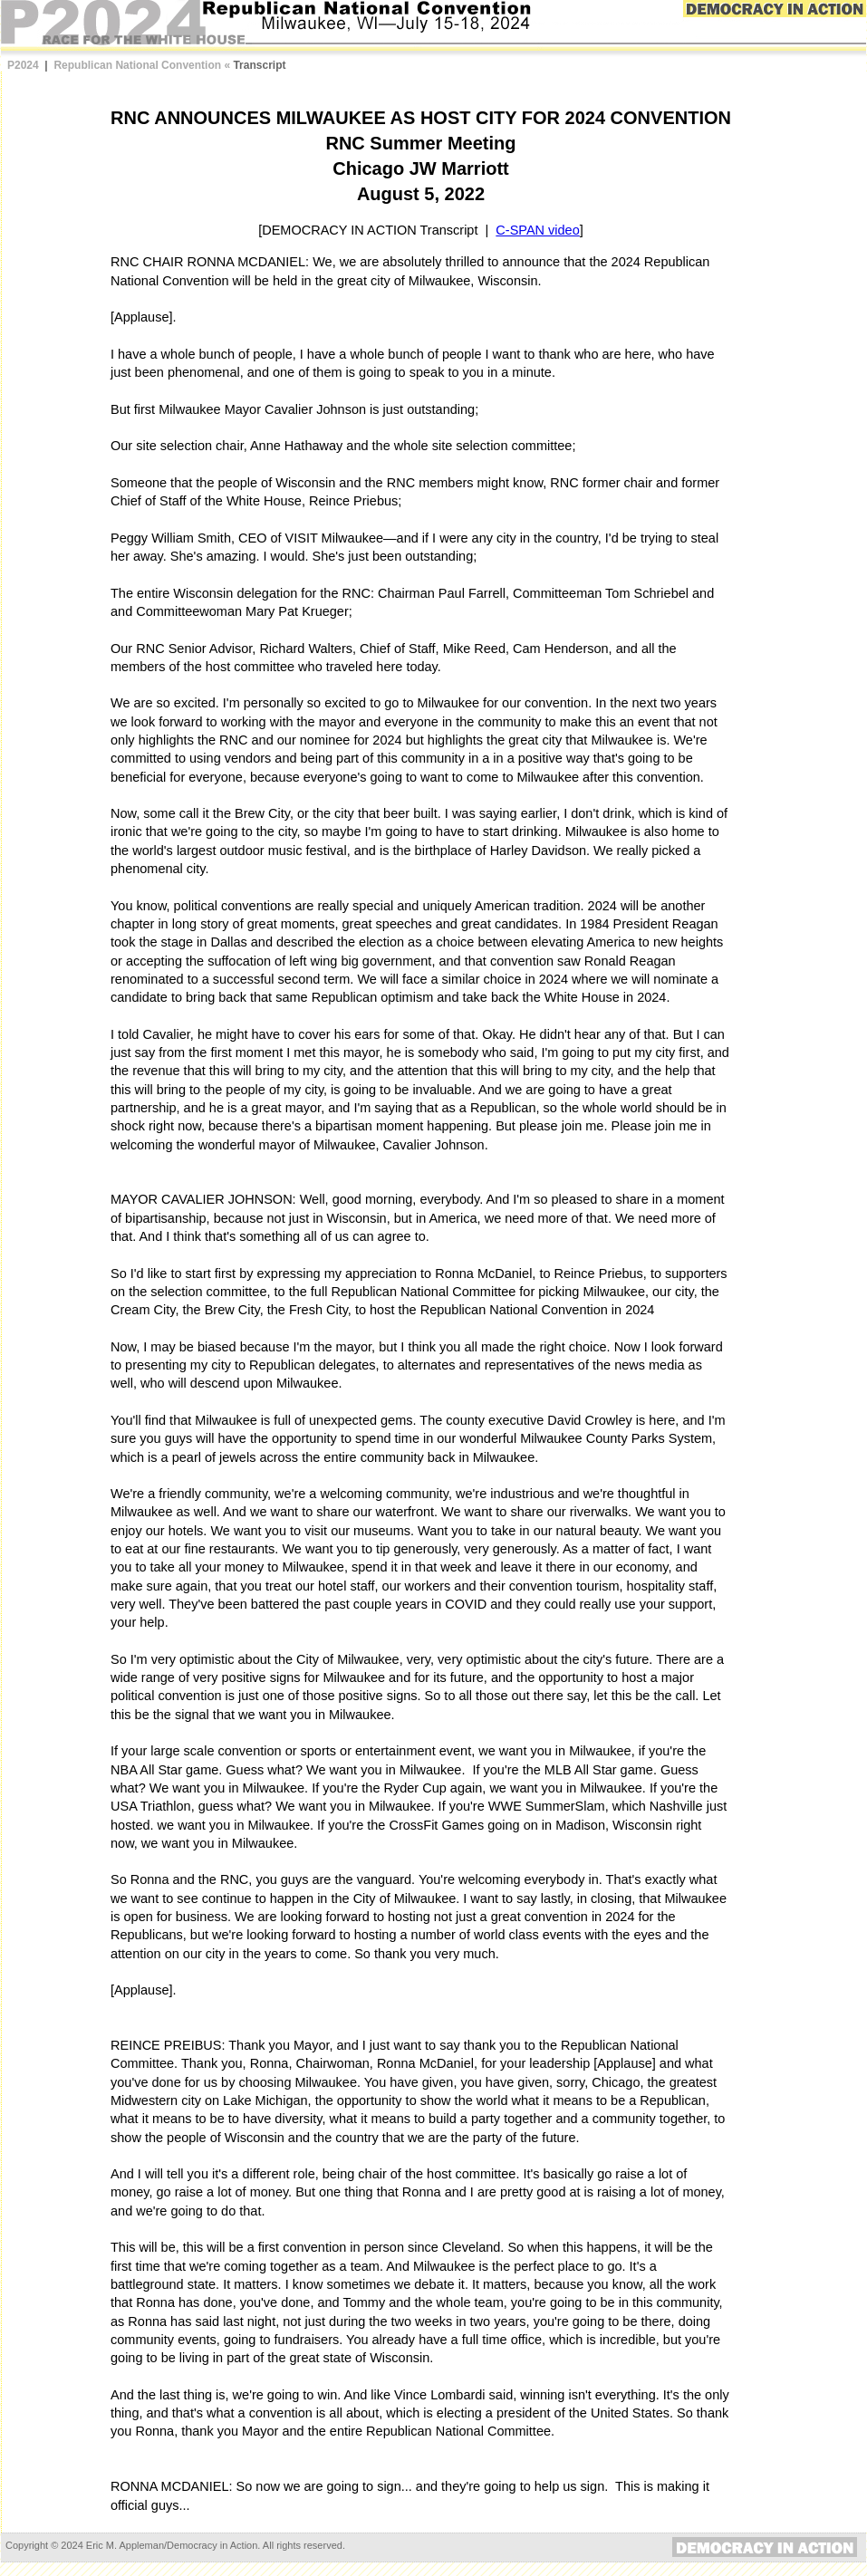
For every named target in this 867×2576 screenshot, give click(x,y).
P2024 (23, 65)
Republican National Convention (137, 65)
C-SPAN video (537, 230)
